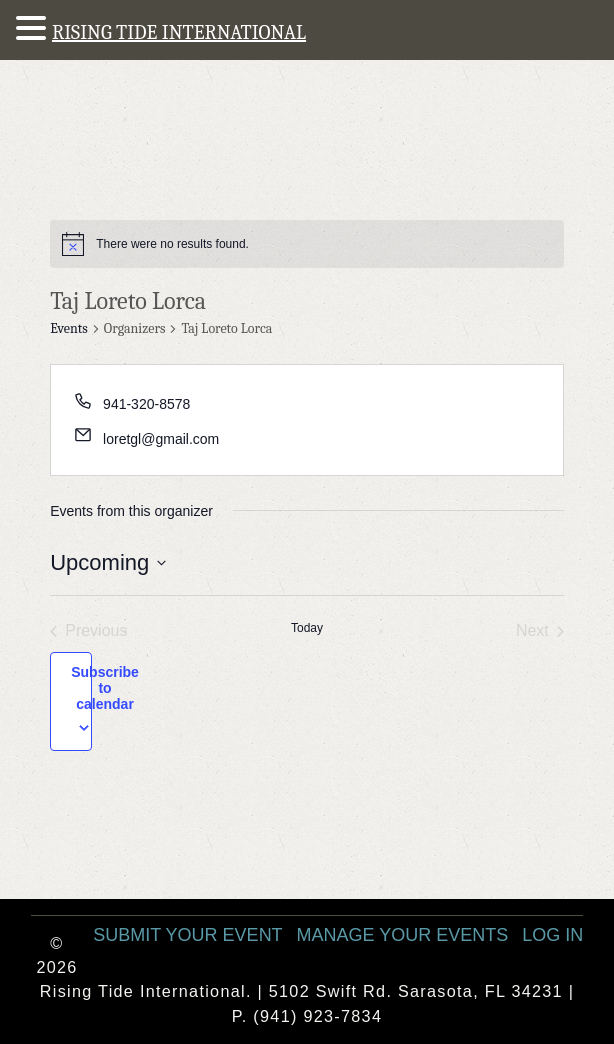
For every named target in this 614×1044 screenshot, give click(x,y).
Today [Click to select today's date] (307, 628)
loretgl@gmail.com (161, 439)
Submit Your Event (187, 935)
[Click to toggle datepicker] (108, 562)
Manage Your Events (403, 935)
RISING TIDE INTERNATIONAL (179, 32)
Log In (552, 935)
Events (69, 328)
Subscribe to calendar (105, 688)
